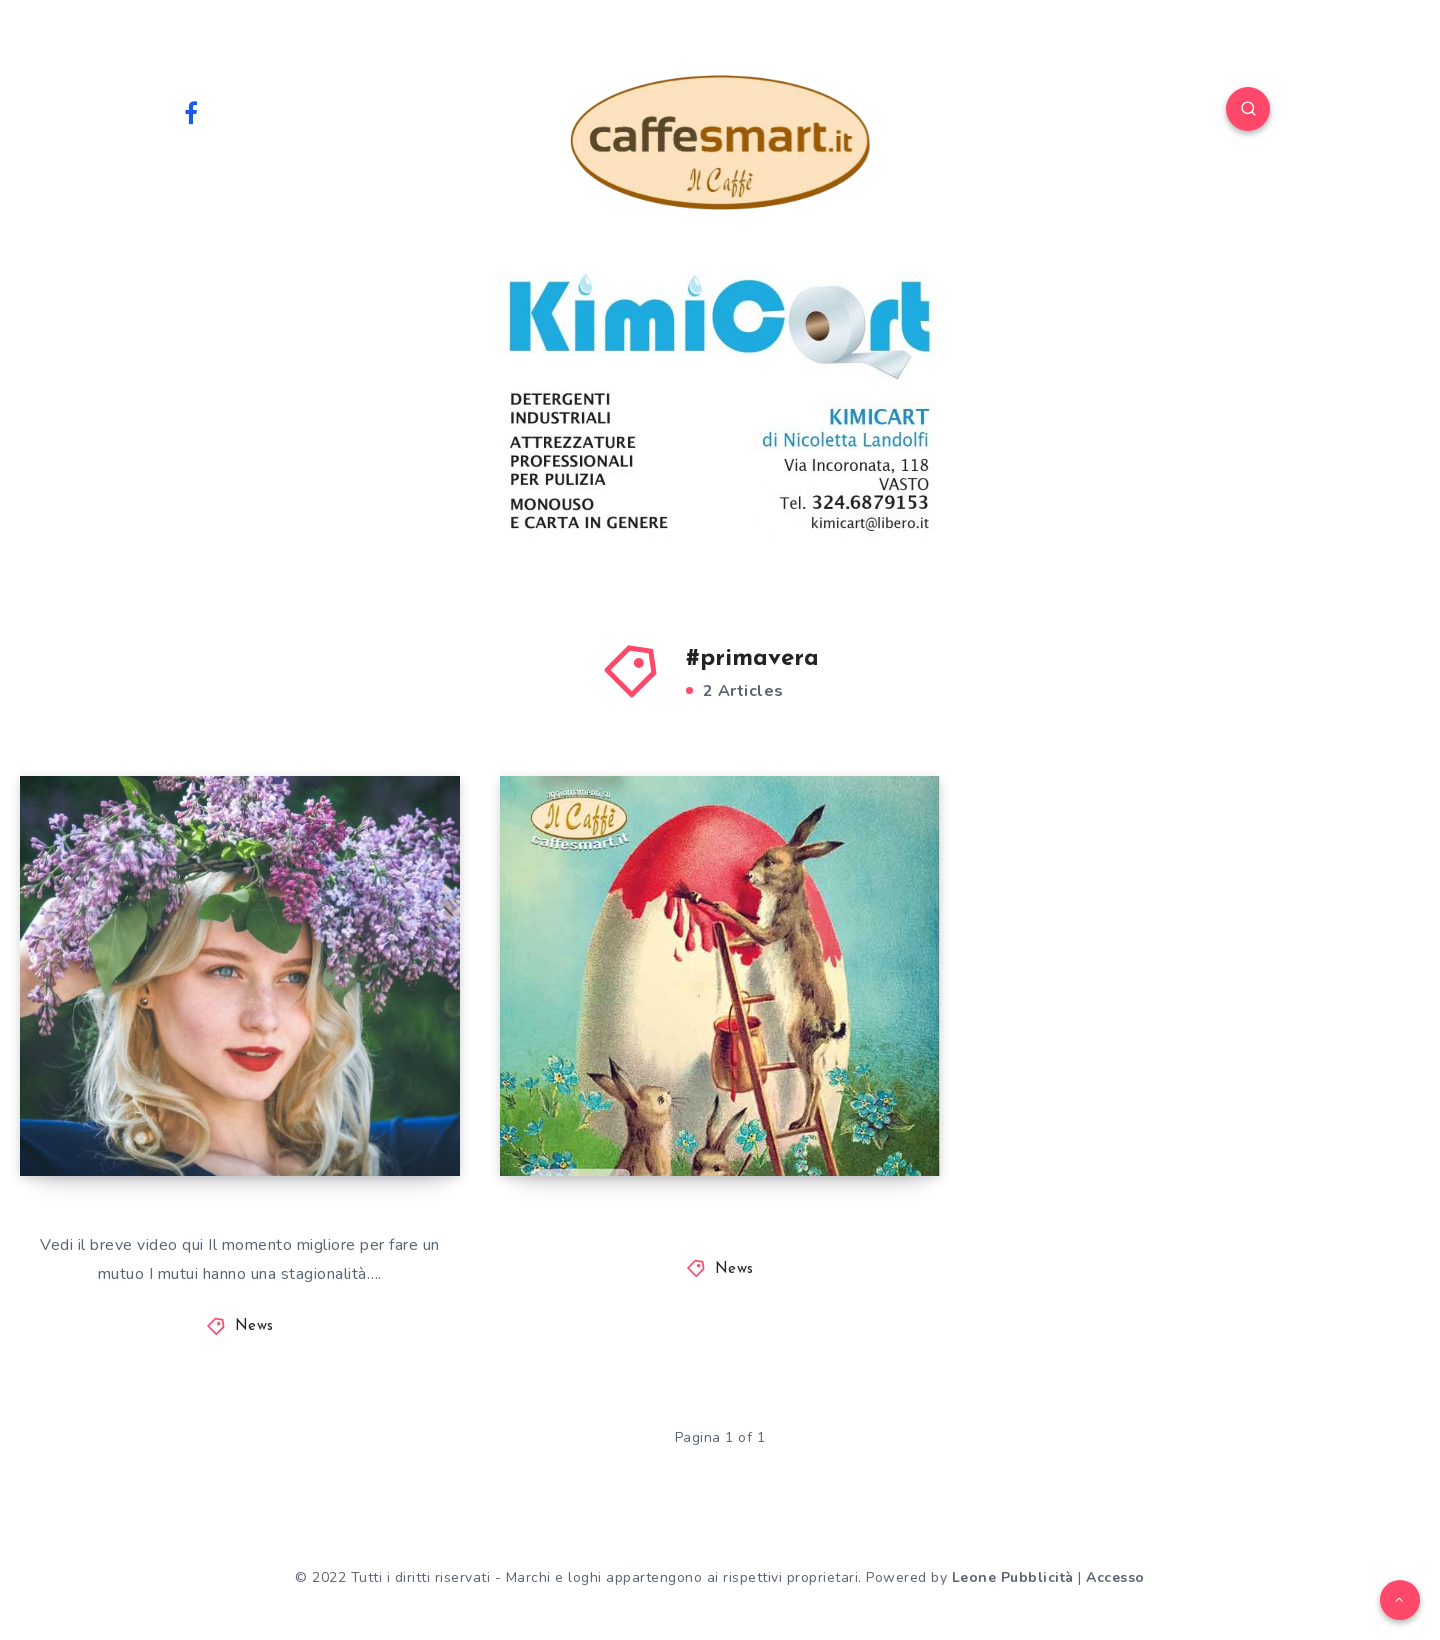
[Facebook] (191, 112)
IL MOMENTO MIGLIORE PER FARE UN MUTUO (235, 1105)
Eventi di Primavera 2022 (688, 1123)
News (254, 1326)
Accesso (1115, 1577)
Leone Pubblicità (1013, 1577)
